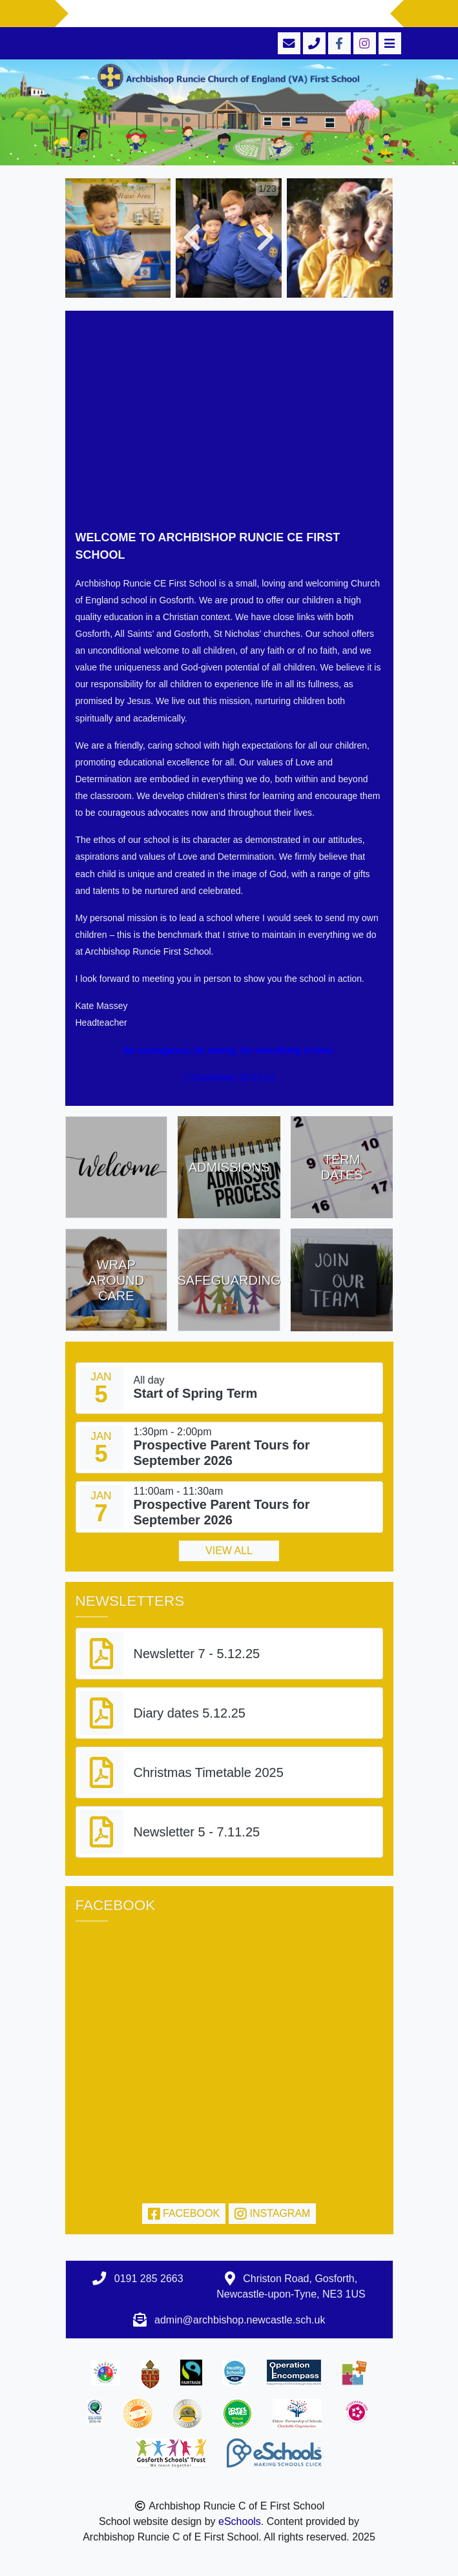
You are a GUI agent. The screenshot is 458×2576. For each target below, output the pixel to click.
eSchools (239, 2521)
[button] (192, 238)
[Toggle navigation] (388, 43)
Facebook (184, 2213)
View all (229, 1550)
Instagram (272, 2213)
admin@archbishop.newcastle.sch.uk (239, 2319)
